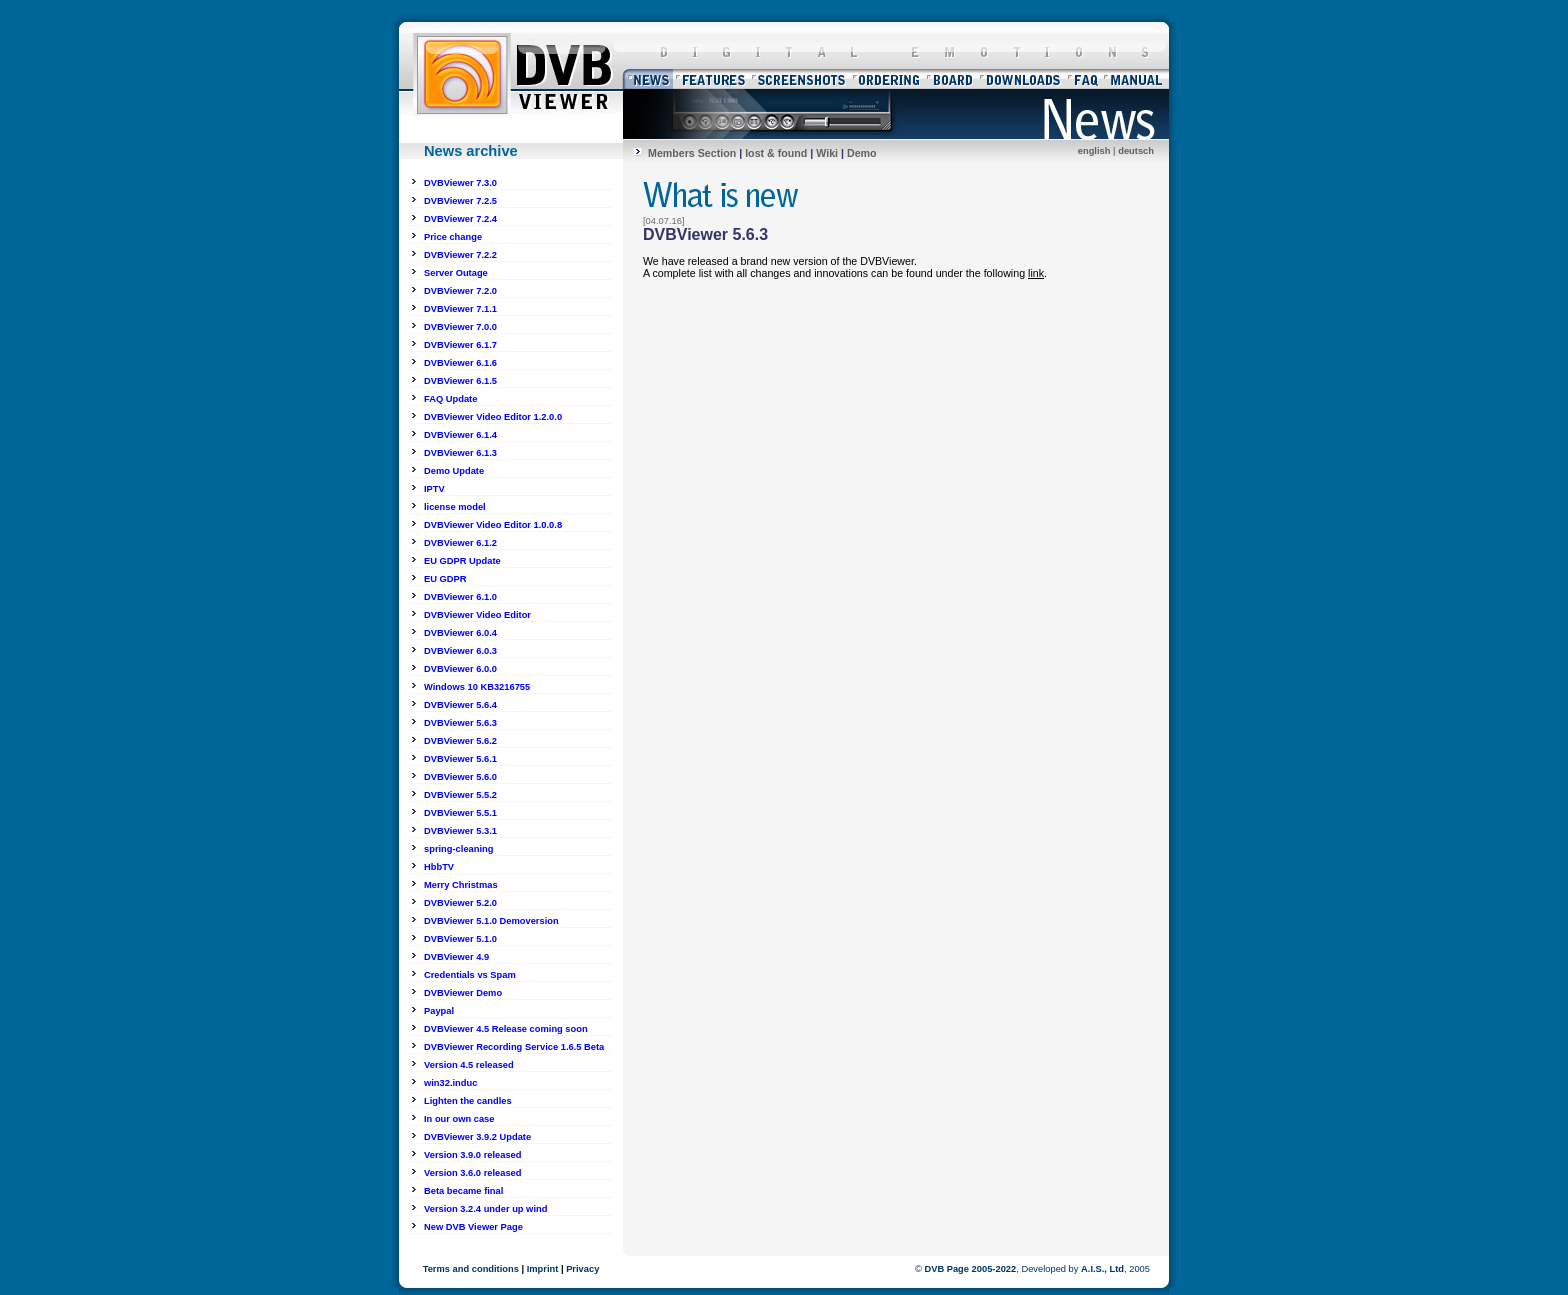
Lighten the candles (468, 1101)
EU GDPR (445, 579)
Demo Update (454, 471)
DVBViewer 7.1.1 (460, 309)
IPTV (434, 489)
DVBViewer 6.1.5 (460, 381)
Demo (862, 153)
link (1036, 273)
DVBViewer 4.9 (456, 957)
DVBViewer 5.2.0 (460, 903)
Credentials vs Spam (470, 975)
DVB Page (946, 1269)
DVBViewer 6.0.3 (460, 651)
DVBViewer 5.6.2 (460, 741)
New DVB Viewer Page (473, 1227)
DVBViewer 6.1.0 (460, 597)
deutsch (1136, 151)
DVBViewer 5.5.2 (460, 795)
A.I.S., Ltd (1102, 1269)
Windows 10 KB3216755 (477, 687)
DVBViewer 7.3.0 (460, 183)
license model (455, 507)
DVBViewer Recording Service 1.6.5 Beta (514, 1047)
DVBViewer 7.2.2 (460, 255)
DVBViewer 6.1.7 (460, 345)
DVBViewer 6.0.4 (460, 633)
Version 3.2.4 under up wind (485, 1209)
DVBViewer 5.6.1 (460, 759)
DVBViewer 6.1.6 (460, 363)
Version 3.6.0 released (473, 1173)
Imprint (543, 1269)
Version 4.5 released (469, 1065)
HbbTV (439, 867)
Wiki (827, 153)
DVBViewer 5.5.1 (460, 813)
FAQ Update (450, 399)
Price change (453, 237)
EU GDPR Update (462, 561)
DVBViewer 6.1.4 (460, 435)
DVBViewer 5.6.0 (460, 777)
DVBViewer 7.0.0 (460, 327)
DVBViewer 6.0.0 (460, 669)
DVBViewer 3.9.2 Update (477, 1137)
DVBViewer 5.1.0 (460, 939)
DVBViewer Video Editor (477, 615)
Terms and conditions (471, 1269)
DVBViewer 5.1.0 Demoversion (491, 921)
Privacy (582, 1269)
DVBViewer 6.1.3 (460, 453)
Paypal (439, 1011)
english (1094, 151)
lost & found (776, 153)
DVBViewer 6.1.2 (460, 543)
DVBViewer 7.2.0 (460, 291)
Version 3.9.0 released (473, 1155)
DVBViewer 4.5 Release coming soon (506, 1029)
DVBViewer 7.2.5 (460, 201)
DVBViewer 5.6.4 (460, 705)
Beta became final (463, 1191)
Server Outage (456, 273)
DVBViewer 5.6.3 (460, 723)
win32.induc (450, 1083)
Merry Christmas (461, 885)
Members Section (692, 153)
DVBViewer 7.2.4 (460, 219)
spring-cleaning (458, 849)
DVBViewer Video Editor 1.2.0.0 (493, 417)
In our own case (459, 1119)
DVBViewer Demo (463, 993)
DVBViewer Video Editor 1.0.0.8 (493, 525)
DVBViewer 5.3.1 (460, 831)
